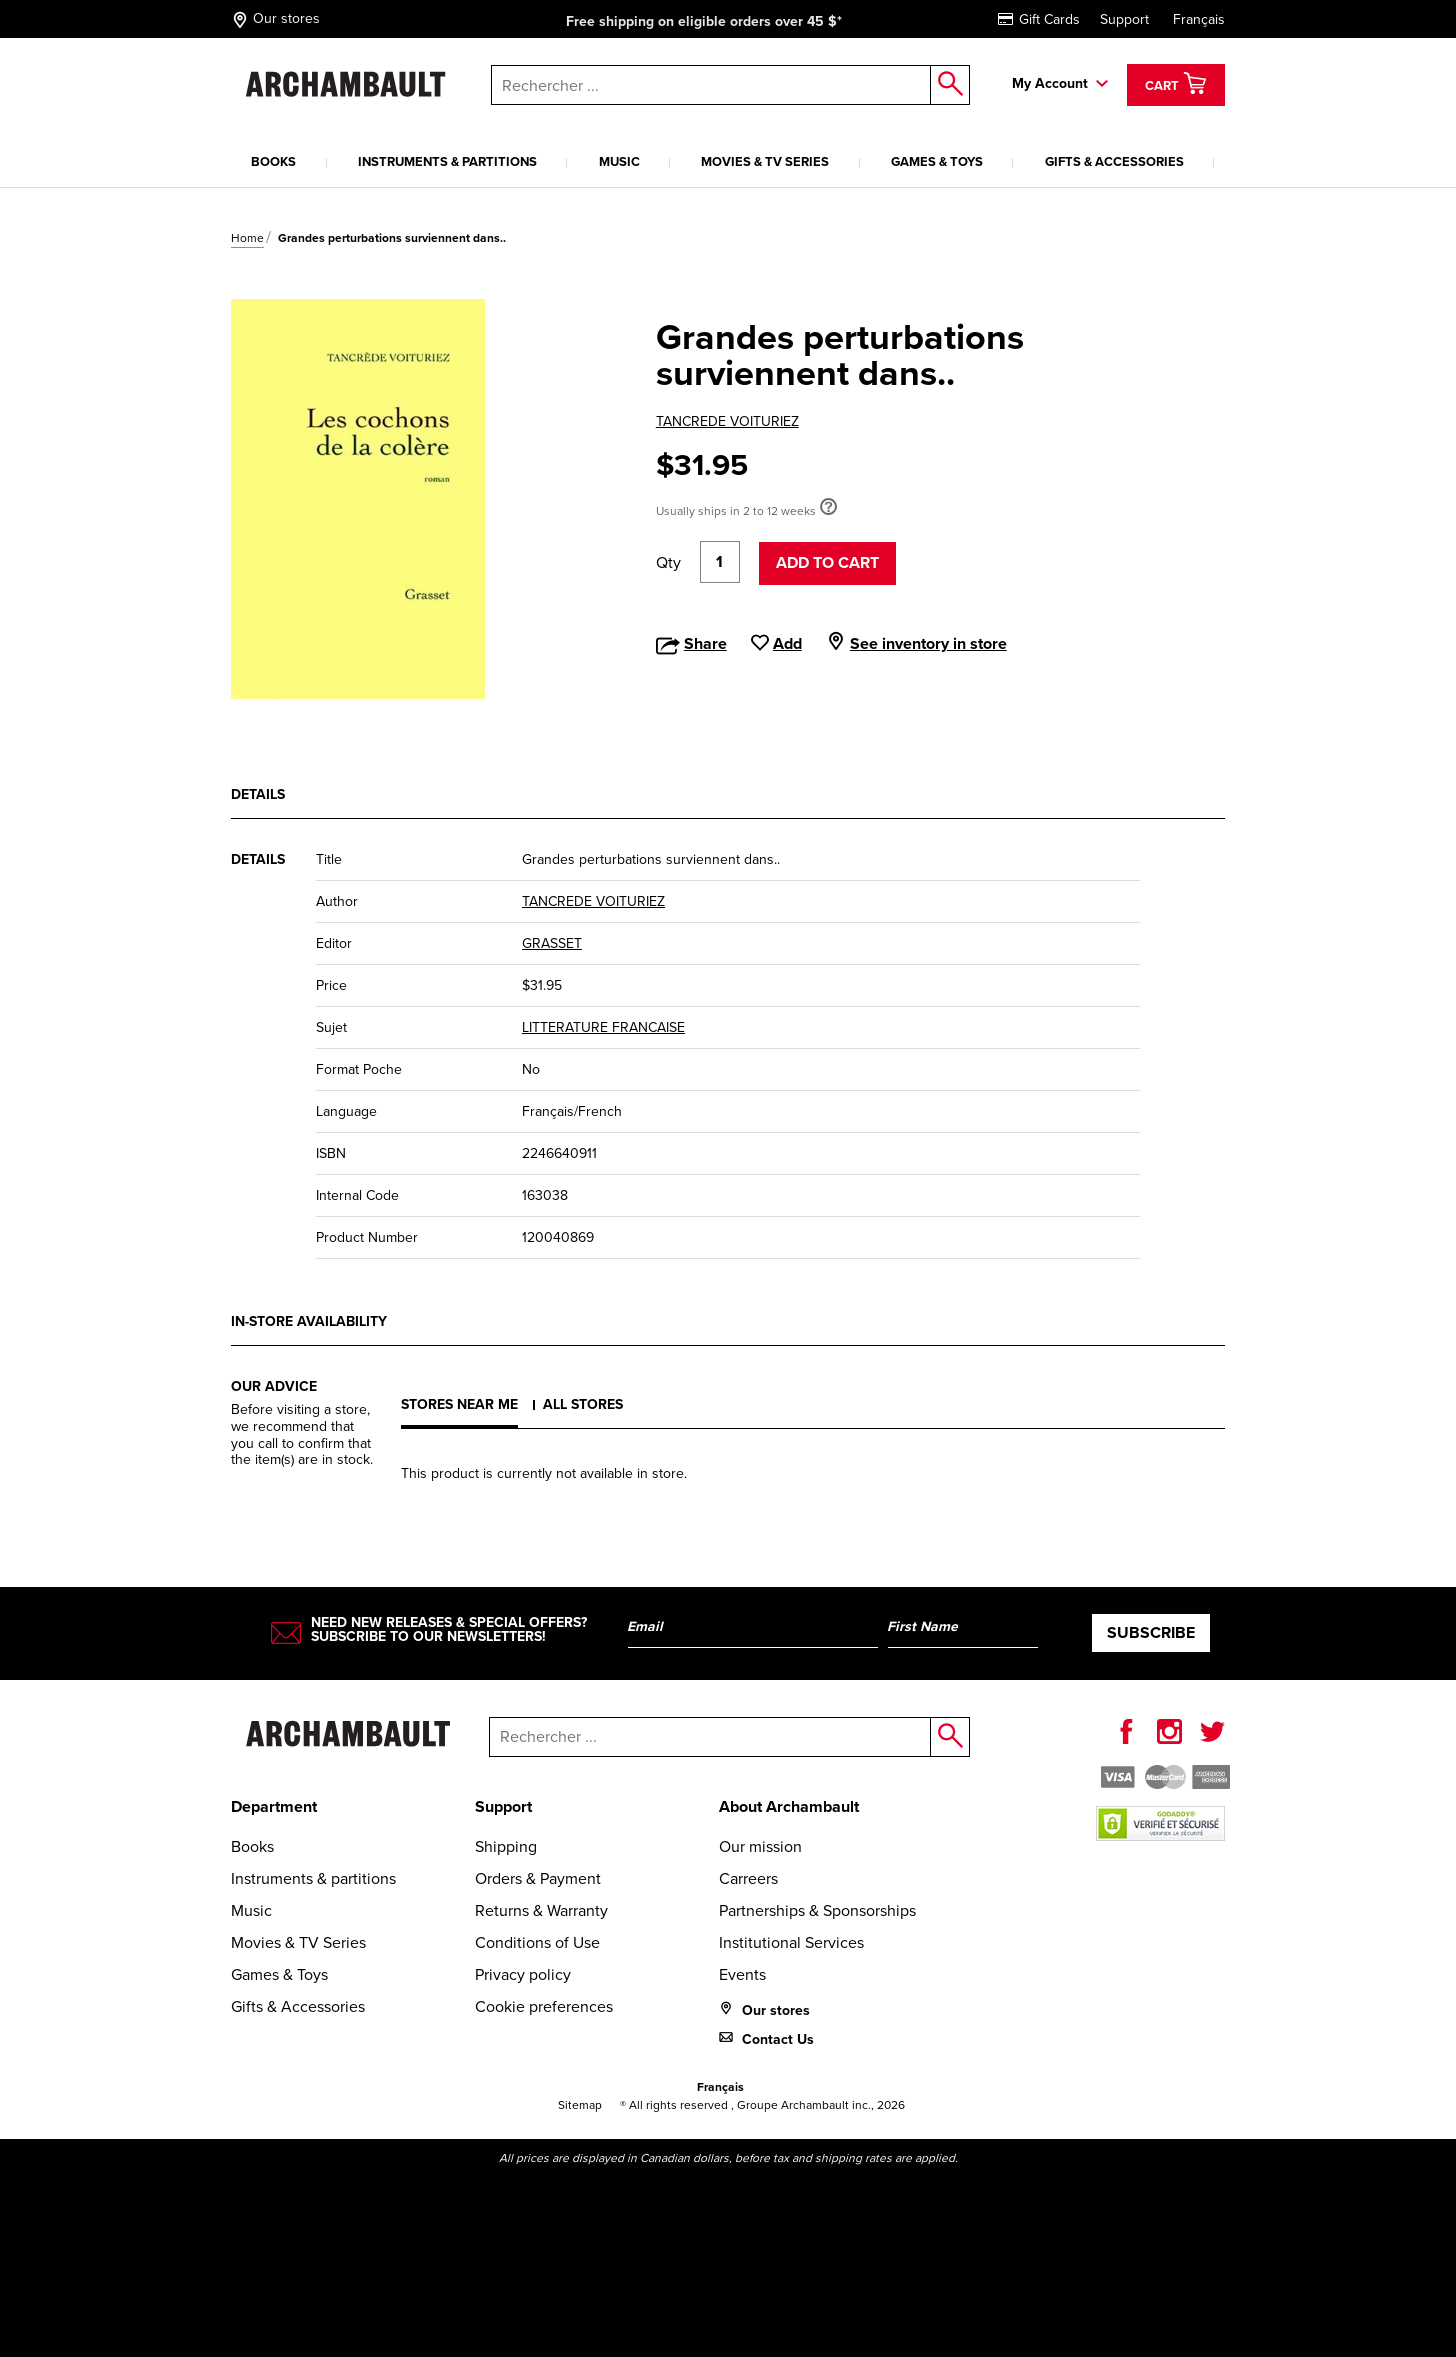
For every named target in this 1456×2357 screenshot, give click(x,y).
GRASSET (552, 943)
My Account (1050, 83)
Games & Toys (937, 161)
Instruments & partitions (447, 161)
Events (742, 1974)
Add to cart (827, 562)
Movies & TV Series (765, 161)
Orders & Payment (538, 1878)
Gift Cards (1039, 19)
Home (247, 238)
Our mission (760, 1846)
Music (619, 161)
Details (258, 794)
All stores (583, 1404)
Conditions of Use (537, 1942)
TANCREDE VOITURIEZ (727, 421)
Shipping (506, 1846)
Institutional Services (791, 1942)
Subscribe (1151, 1632)
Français (1199, 19)
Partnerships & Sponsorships (817, 1910)
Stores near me (459, 1404)
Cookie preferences (544, 2006)
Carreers (748, 1878)
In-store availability (309, 1321)
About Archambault (789, 1806)
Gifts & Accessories (1114, 161)
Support (1124, 19)
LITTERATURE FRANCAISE (603, 1027)
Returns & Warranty (541, 1910)
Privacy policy (523, 1974)
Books (273, 161)
